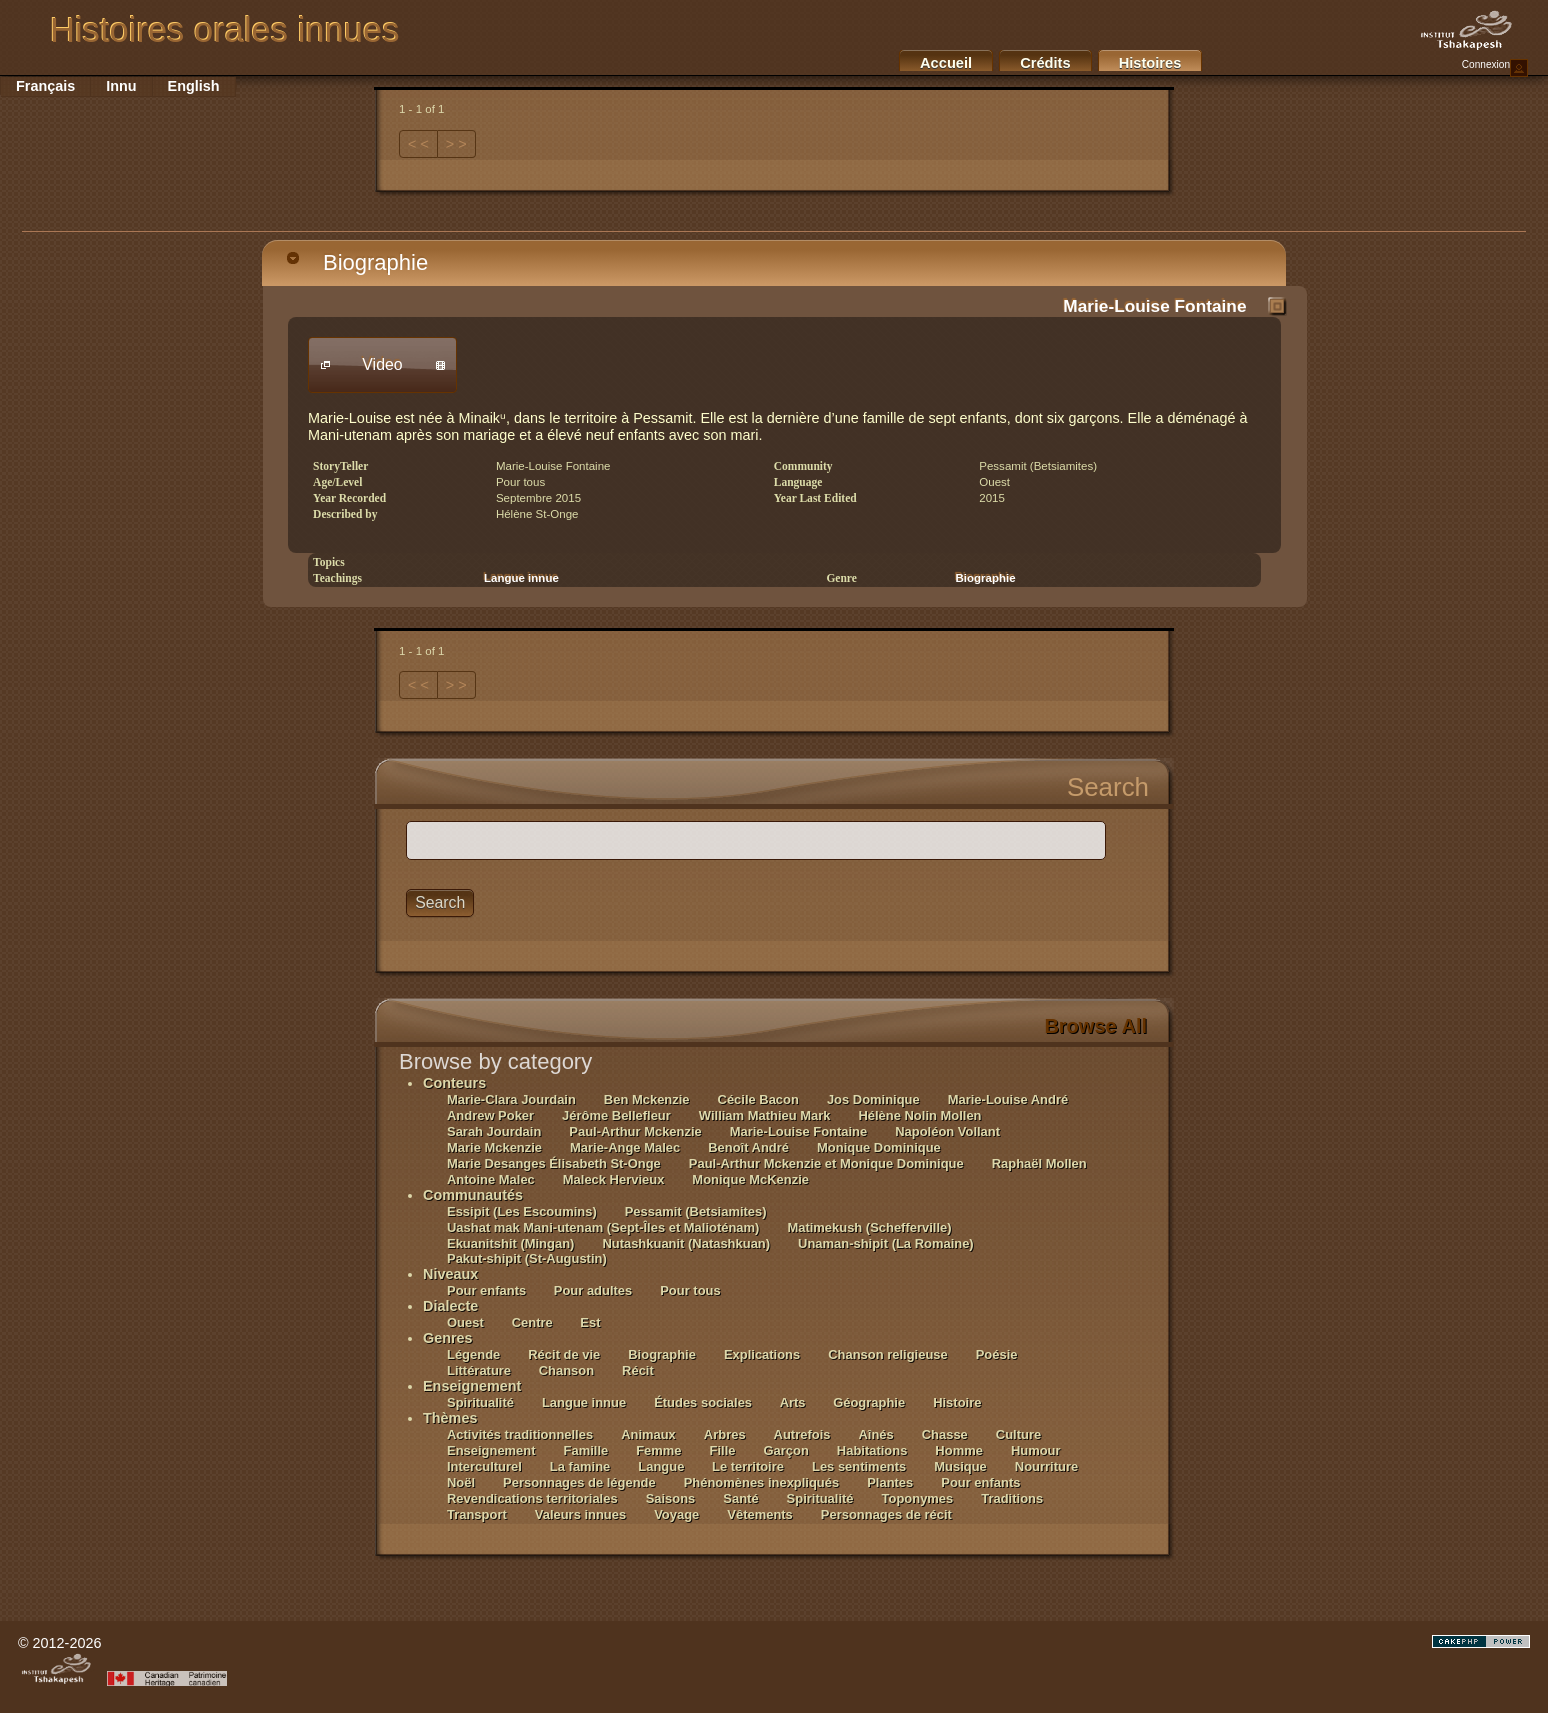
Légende (473, 1354)
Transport (477, 1514)
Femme (658, 1450)
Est (590, 1322)
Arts (795, 1402)
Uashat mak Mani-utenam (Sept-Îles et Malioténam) (603, 1227)
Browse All (1095, 1026)
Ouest (465, 1322)
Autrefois (802, 1434)
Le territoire (748, 1466)
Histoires (1150, 63)
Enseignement (472, 1386)
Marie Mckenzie (494, 1147)
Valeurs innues (580, 1514)
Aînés (875, 1434)
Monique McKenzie (750, 1179)
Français (45, 86)
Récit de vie (564, 1354)
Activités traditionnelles (520, 1434)
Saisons (671, 1498)
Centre (534, 1322)
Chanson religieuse (888, 1354)
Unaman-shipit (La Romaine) (886, 1243)
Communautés (473, 1195)
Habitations (872, 1450)
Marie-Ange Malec (625, 1147)
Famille (586, 1450)
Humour (1036, 1450)
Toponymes (918, 1498)
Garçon (785, 1450)
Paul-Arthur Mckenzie (635, 1131)
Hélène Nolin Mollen (919, 1115)
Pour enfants (488, 1290)
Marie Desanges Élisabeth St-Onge (554, 1163)
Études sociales (705, 1402)
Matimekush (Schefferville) (869, 1227)
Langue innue (521, 578)
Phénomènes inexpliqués (761, 1482)
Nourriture (1046, 1466)
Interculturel (484, 1466)
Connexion (1495, 68)
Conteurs (454, 1083)
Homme (959, 1450)
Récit (638, 1370)
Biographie (356, 262)
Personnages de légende (579, 1482)
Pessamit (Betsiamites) (696, 1211)
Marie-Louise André (1008, 1099)
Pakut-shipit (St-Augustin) (527, 1258)
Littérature (481, 1370)
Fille (723, 1450)
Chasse (945, 1434)
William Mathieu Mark (765, 1115)
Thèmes (450, 1418)
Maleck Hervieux (614, 1179)
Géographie (869, 1402)
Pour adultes (593, 1290)
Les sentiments (859, 1466)
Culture (1018, 1434)
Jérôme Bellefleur (616, 1115)
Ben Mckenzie (647, 1099)
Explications (762, 1354)
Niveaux (450, 1274)
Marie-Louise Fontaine (1154, 306)
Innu (121, 86)
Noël (461, 1482)
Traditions (1012, 1498)
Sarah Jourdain (494, 1131)
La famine (580, 1466)
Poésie (997, 1354)
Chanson (566, 1370)
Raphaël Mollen (1039, 1163)
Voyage (676, 1514)
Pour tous (690, 1290)
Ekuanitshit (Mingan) (510, 1243)
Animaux (648, 1434)
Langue (663, 1466)
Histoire (957, 1402)
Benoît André (748, 1147)
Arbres (725, 1434)
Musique (960, 1466)
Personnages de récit (886, 1514)
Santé (740, 1498)
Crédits (1045, 63)
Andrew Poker (490, 1115)
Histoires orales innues (224, 30)
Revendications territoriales (532, 1498)
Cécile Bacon (758, 1099)
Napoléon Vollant (947, 1131)
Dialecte (450, 1306)
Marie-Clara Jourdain (511, 1099)
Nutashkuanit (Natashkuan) (686, 1243)
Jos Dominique (873, 1099)
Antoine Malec (491, 1179)
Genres (448, 1338)
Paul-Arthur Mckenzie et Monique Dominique (826, 1163)
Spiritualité (480, 1402)
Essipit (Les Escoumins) (522, 1211)
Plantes (890, 1482)
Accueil (946, 63)
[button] (382, 365)
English (194, 86)
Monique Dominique (879, 1147)
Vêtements (760, 1514)
